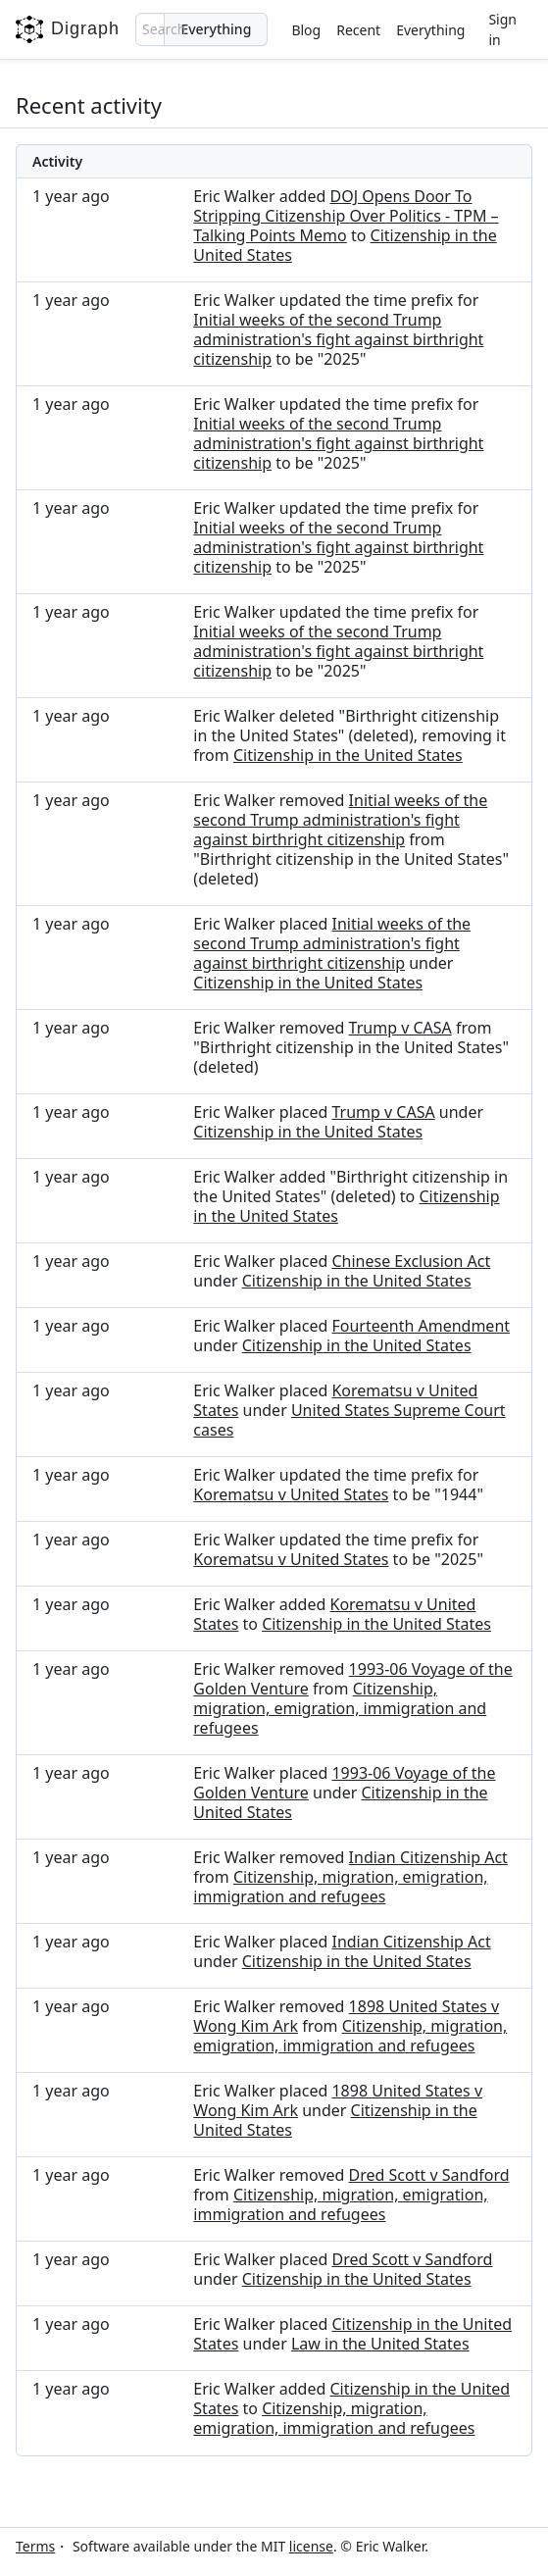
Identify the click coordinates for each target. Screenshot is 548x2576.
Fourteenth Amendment (420, 1326)
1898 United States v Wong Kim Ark (337, 2100)
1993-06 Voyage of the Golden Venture (344, 1782)
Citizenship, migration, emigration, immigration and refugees (339, 1708)
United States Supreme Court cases (349, 1419)
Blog (306, 30)
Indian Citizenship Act (428, 1857)
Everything (430, 30)
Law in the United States (380, 2343)
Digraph (68, 29)
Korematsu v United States (290, 1494)
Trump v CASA (400, 1027)
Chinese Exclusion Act (410, 1261)
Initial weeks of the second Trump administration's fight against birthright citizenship (338, 339)
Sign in (502, 29)
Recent (358, 30)
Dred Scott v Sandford (429, 2175)
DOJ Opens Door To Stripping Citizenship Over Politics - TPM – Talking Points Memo (345, 215)
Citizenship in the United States (348, 755)
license (311, 2546)
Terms (35, 2546)
